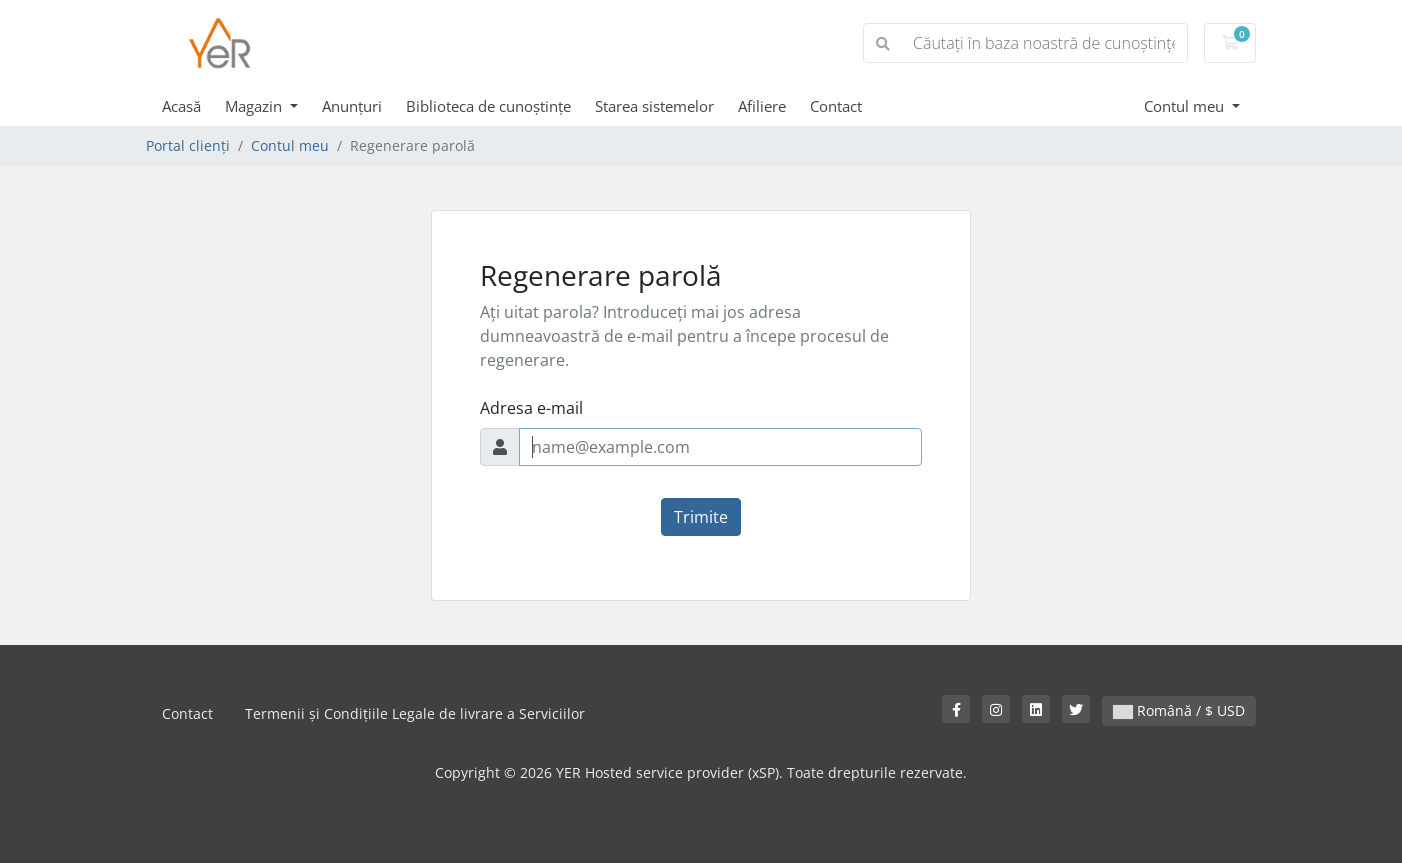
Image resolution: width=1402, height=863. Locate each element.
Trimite (701, 517)
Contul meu (1186, 106)
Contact (836, 106)
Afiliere (762, 106)
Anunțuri (352, 106)
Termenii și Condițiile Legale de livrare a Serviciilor (415, 713)
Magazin (255, 106)
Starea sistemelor (654, 106)
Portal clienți (188, 145)
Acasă (181, 106)
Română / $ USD (1179, 710)
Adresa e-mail (531, 408)
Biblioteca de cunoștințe (488, 106)
